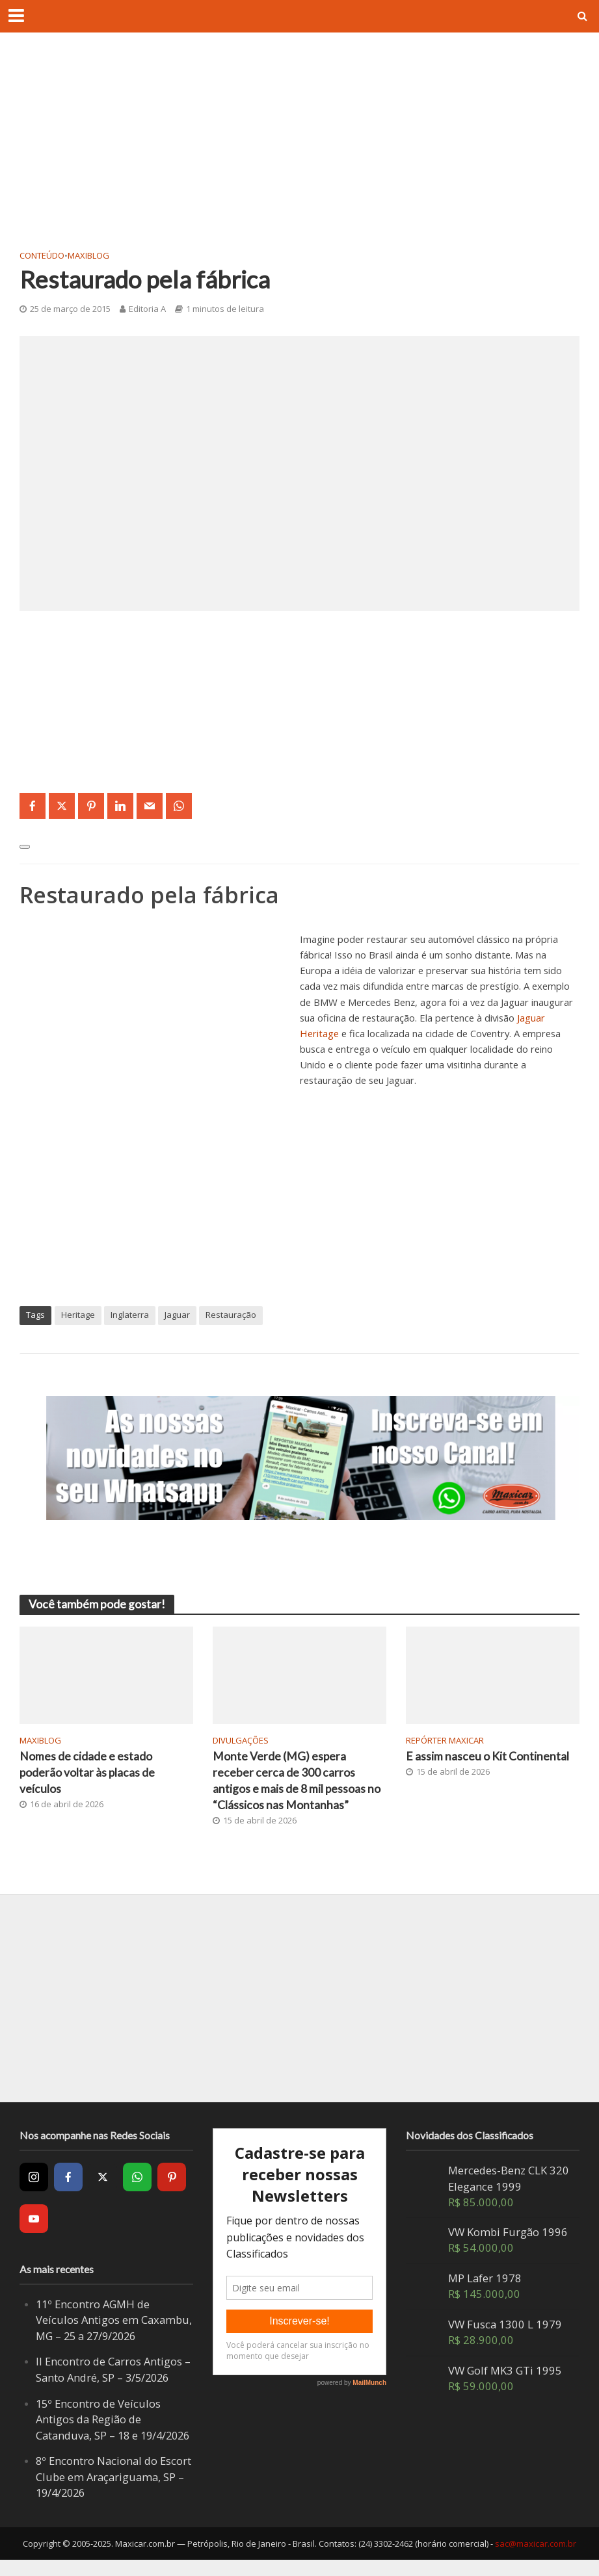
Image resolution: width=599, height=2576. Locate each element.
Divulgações (241, 1740)
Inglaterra (130, 1314)
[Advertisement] (299, 149)
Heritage (78, 1314)
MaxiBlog (88, 255)
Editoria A (147, 309)
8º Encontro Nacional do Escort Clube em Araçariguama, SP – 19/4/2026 (113, 2492)
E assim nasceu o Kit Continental (487, 1757)
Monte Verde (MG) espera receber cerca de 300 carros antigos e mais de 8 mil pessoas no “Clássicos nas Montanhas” (297, 1781)
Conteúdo (42, 255)
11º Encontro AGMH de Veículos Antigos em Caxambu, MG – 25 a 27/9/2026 (114, 2320)
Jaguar (177, 1314)
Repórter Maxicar (445, 1740)
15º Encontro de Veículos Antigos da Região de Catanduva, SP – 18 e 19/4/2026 (98, 2427)
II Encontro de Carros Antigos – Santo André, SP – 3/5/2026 (113, 2370)
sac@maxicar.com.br (535, 2560)
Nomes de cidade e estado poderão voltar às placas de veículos (88, 1773)
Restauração (231, 1314)
